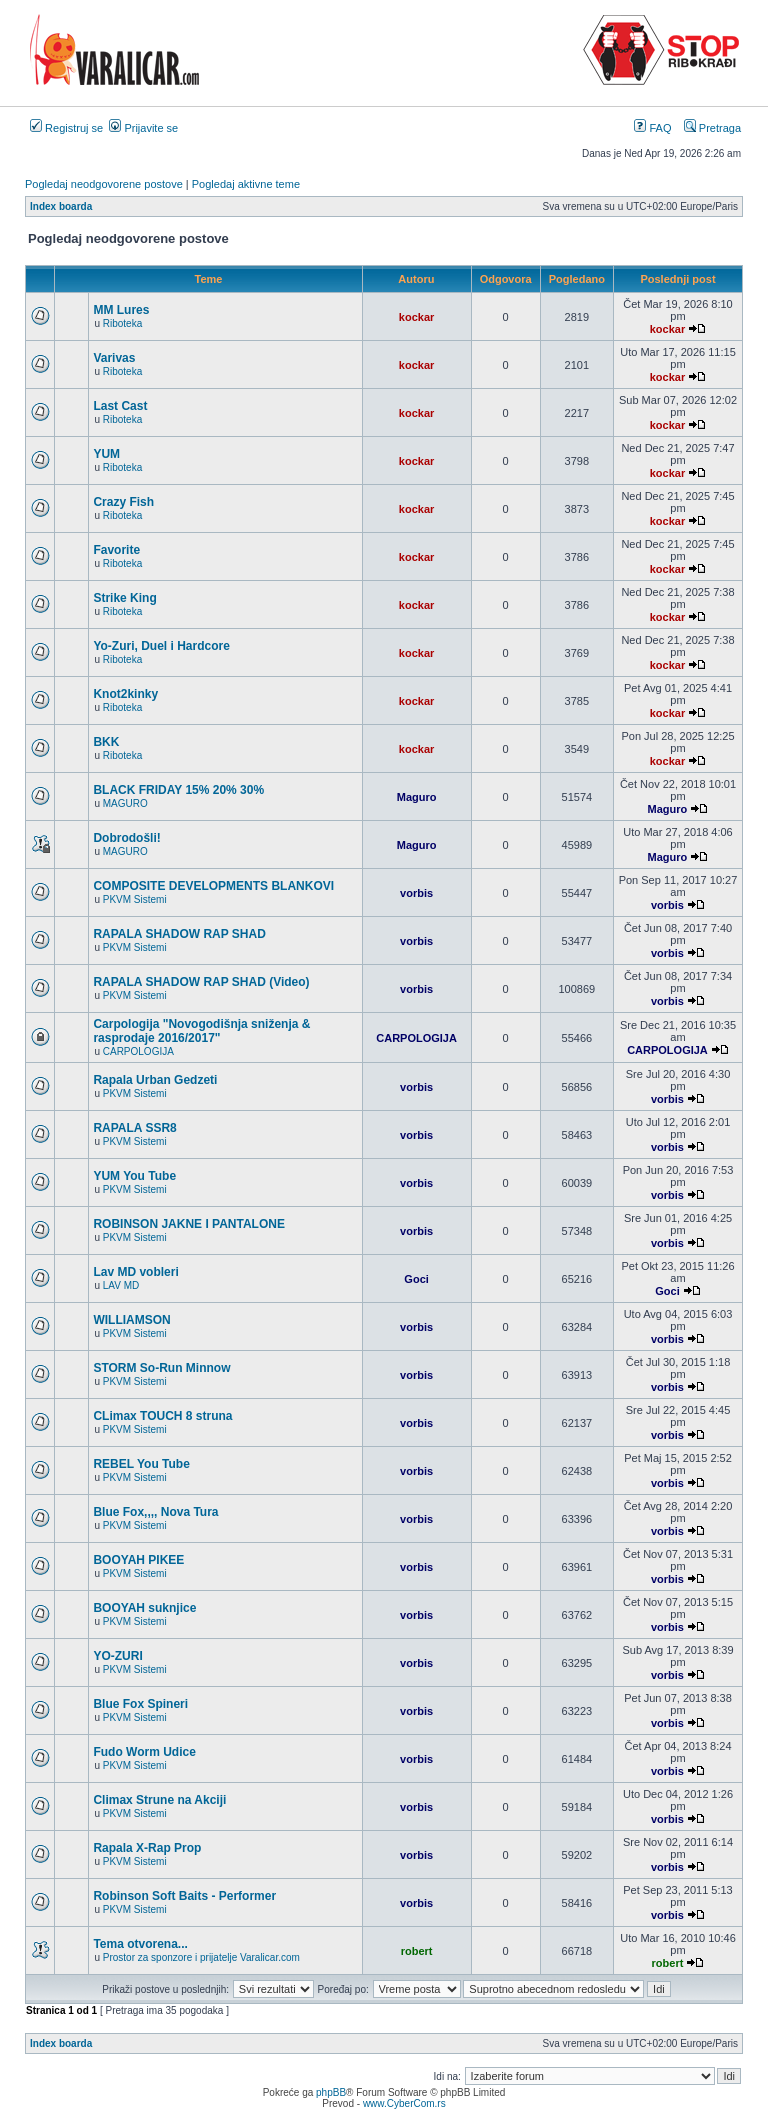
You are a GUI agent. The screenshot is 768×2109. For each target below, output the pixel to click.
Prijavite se (143, 128)
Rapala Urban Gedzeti (155, 1080)
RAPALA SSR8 (134, 1128)
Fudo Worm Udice (144, 1752)
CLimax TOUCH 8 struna (162, 1416)
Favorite (116, 550)
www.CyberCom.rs (404, 2103)
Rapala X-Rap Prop (147, 1848)
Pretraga (712, 128)
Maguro (417, 797)
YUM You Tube (134, 1176)
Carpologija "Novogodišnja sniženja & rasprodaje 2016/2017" (201, 1031)
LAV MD (121, 1285)
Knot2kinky (125, 694)
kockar (416, 317)
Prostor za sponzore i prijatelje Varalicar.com (201, 1957)
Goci (416, 1279)
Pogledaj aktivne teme (246, 184)
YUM (106, 454)
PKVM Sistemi (135, 899)
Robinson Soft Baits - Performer (184, 1896)
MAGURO (125, 803)
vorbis (416, 893)
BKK (106, 742)
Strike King (124, 598)
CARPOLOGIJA (138, 1051)
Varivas (114, 358)
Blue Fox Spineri (140, 1704)
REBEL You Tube (141, 1464)
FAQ (652, 128)
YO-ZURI (117, 1656)
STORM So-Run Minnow (161, 1368)
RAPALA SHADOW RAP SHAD (179, 934)
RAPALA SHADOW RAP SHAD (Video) (201, 982)
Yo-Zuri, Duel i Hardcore (161, 646)
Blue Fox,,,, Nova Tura (155, 1512)
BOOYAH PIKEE (138, 1560)
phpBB (331, 2092)
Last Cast (120, 406)
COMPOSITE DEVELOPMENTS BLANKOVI (213, 886)
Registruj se (66, 128)
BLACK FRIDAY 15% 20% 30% (178, 790)
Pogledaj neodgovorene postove (104, 184)
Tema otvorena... (140, 1944)
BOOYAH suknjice (144, 1608)
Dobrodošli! (126, 838)
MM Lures (121, 310)
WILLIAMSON (131, 1320)
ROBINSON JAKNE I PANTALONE (189, 1224)
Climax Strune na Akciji (159, 1800)
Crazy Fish (123, 502)
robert (417, 1951)
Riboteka (122, 323)
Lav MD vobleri (135, 1272)
